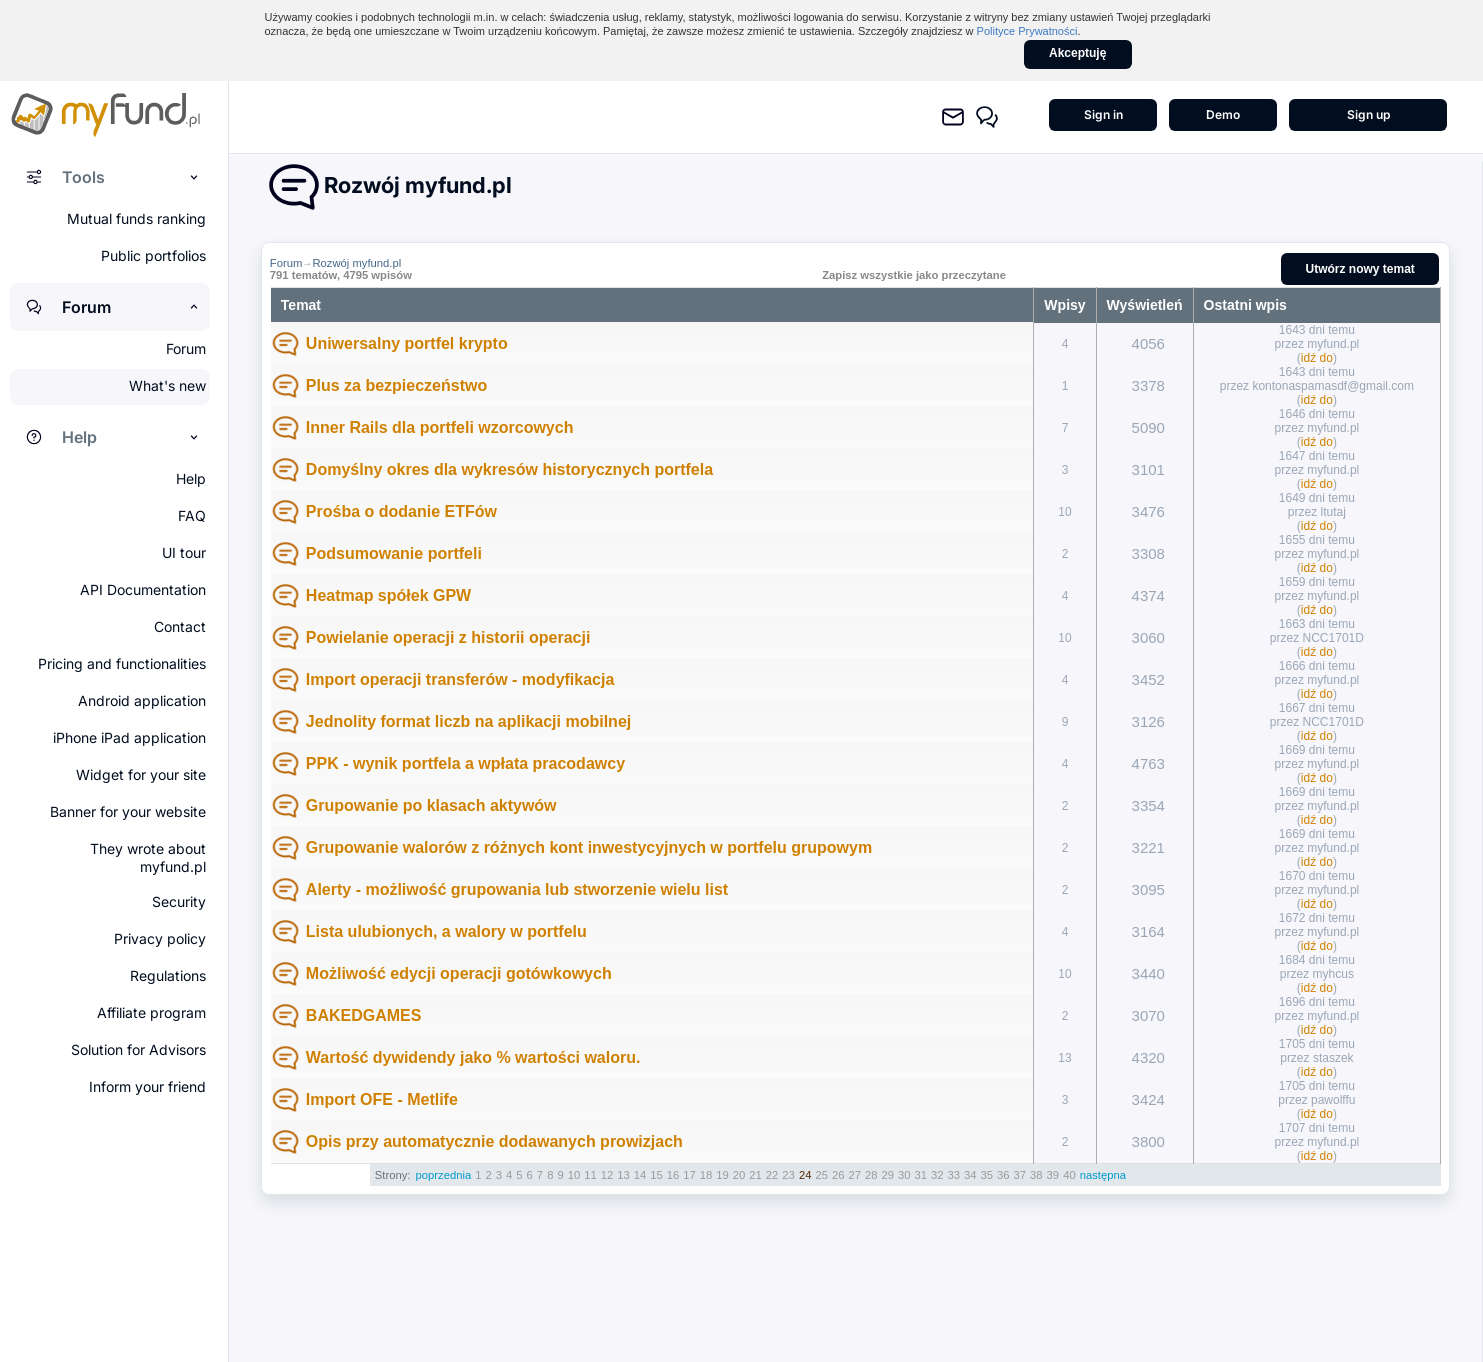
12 (607, 1175)
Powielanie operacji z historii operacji (448, 637)
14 (640, 1175)
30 (904, 1175)
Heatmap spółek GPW (388, 595)
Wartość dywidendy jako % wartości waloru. (473, 1057)
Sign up (1368, 114)
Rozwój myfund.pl (356, 263)
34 (970, 1175)
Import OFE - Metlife (382, 1099)
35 (987, 1175)
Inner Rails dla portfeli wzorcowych (440, 427)
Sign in (1103, 114)
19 (722, 1175)
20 (739, 1175)
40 (1069, 1175)
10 (574, 1175)
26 (838, 1175)
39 (1053, 1175)
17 (689, 1175)
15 (656, 1175)
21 (755, 1175)
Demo (1223, 114)
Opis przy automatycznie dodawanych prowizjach (494, 1141)
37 (1020, 1175)
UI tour (184, 552)
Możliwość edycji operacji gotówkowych (459, 973)
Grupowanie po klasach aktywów (431, 805)
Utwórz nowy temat (1360, 269)
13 (623, 1175)
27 (854, 1175)
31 (920, 1175)
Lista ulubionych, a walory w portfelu (446, 931)
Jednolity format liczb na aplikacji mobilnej (468, 721)
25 (821, 1175)
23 (788, 1175)
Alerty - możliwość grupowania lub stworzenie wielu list (517, 889)
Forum (286, 263)
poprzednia (444, 1175)
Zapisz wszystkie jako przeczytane (914, 275)
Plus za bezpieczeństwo (396, 385)
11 (590, 1175)
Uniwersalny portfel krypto (407, 343)
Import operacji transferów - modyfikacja (460, 679)
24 (805, 1175)
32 (937, 1175)
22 (772, 1175)
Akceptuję (1077, 53)
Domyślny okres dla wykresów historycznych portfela (509, 469)
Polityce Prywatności (1027, 31)
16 (673, 1175)
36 (1003, 1175)
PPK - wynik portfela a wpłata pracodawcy (465, 763)
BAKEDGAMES (364, 1015)
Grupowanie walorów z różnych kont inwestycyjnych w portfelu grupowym (589, 847)
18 (706, 1175)
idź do (1317, 358)
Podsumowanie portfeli (394, 553)
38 (1036, 1175)
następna (1103, 1175)
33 (954, 1175)
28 (871, 1175)
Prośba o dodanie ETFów (401, 511)
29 (887, 1175)
